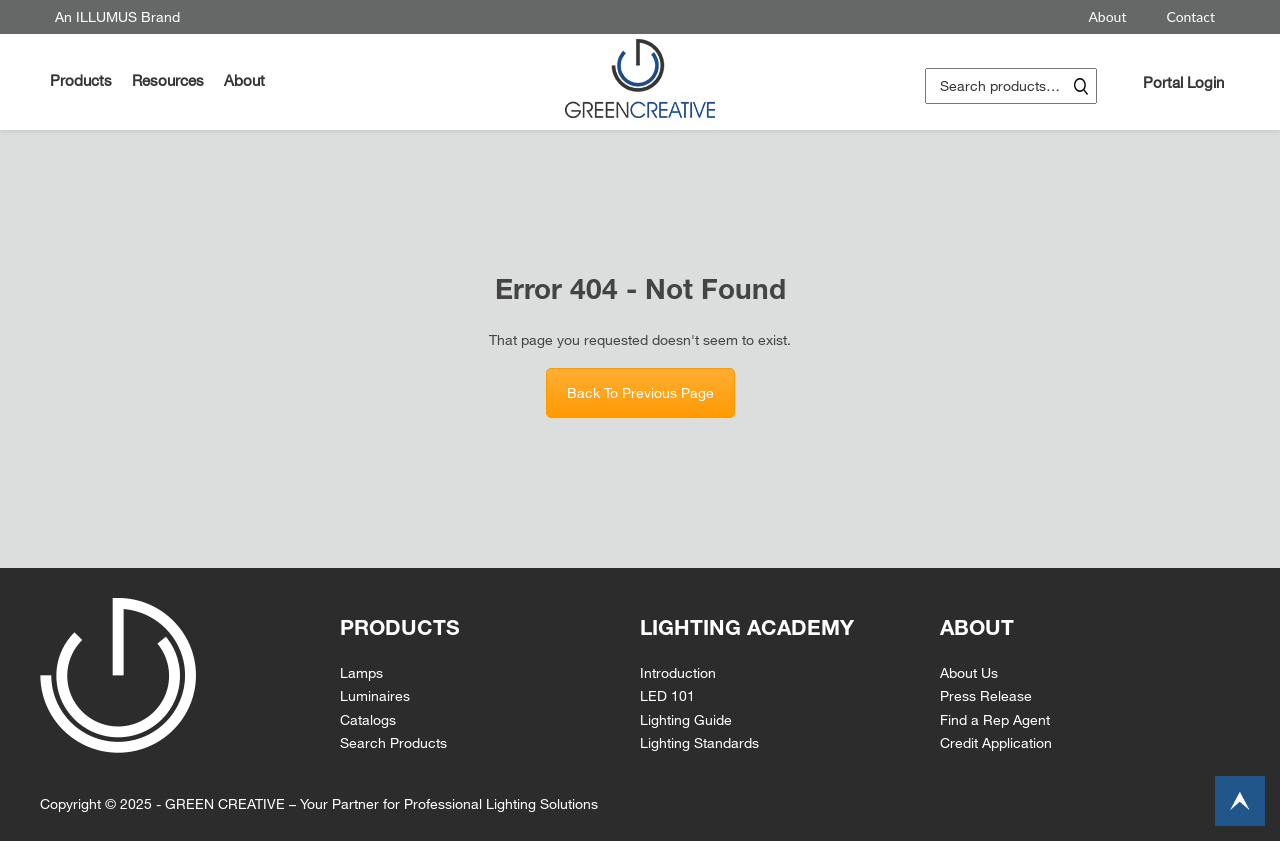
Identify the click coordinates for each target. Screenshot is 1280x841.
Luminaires (375, 695)
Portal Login (1183, 82)
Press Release (986, 695)
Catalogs (368, 719)
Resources (168, 80)
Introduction (678, 672)
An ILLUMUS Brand (117, 16)
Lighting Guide (686, 719)
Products (81, 80)
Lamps (361, 672)
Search (1080, 86)
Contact (1190, 16)
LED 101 (667, 695)
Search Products (393, 742)
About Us (969, 672)
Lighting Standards (699, 742)
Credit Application (996, 742)
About (1107, 16)
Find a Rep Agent (995, 719)
